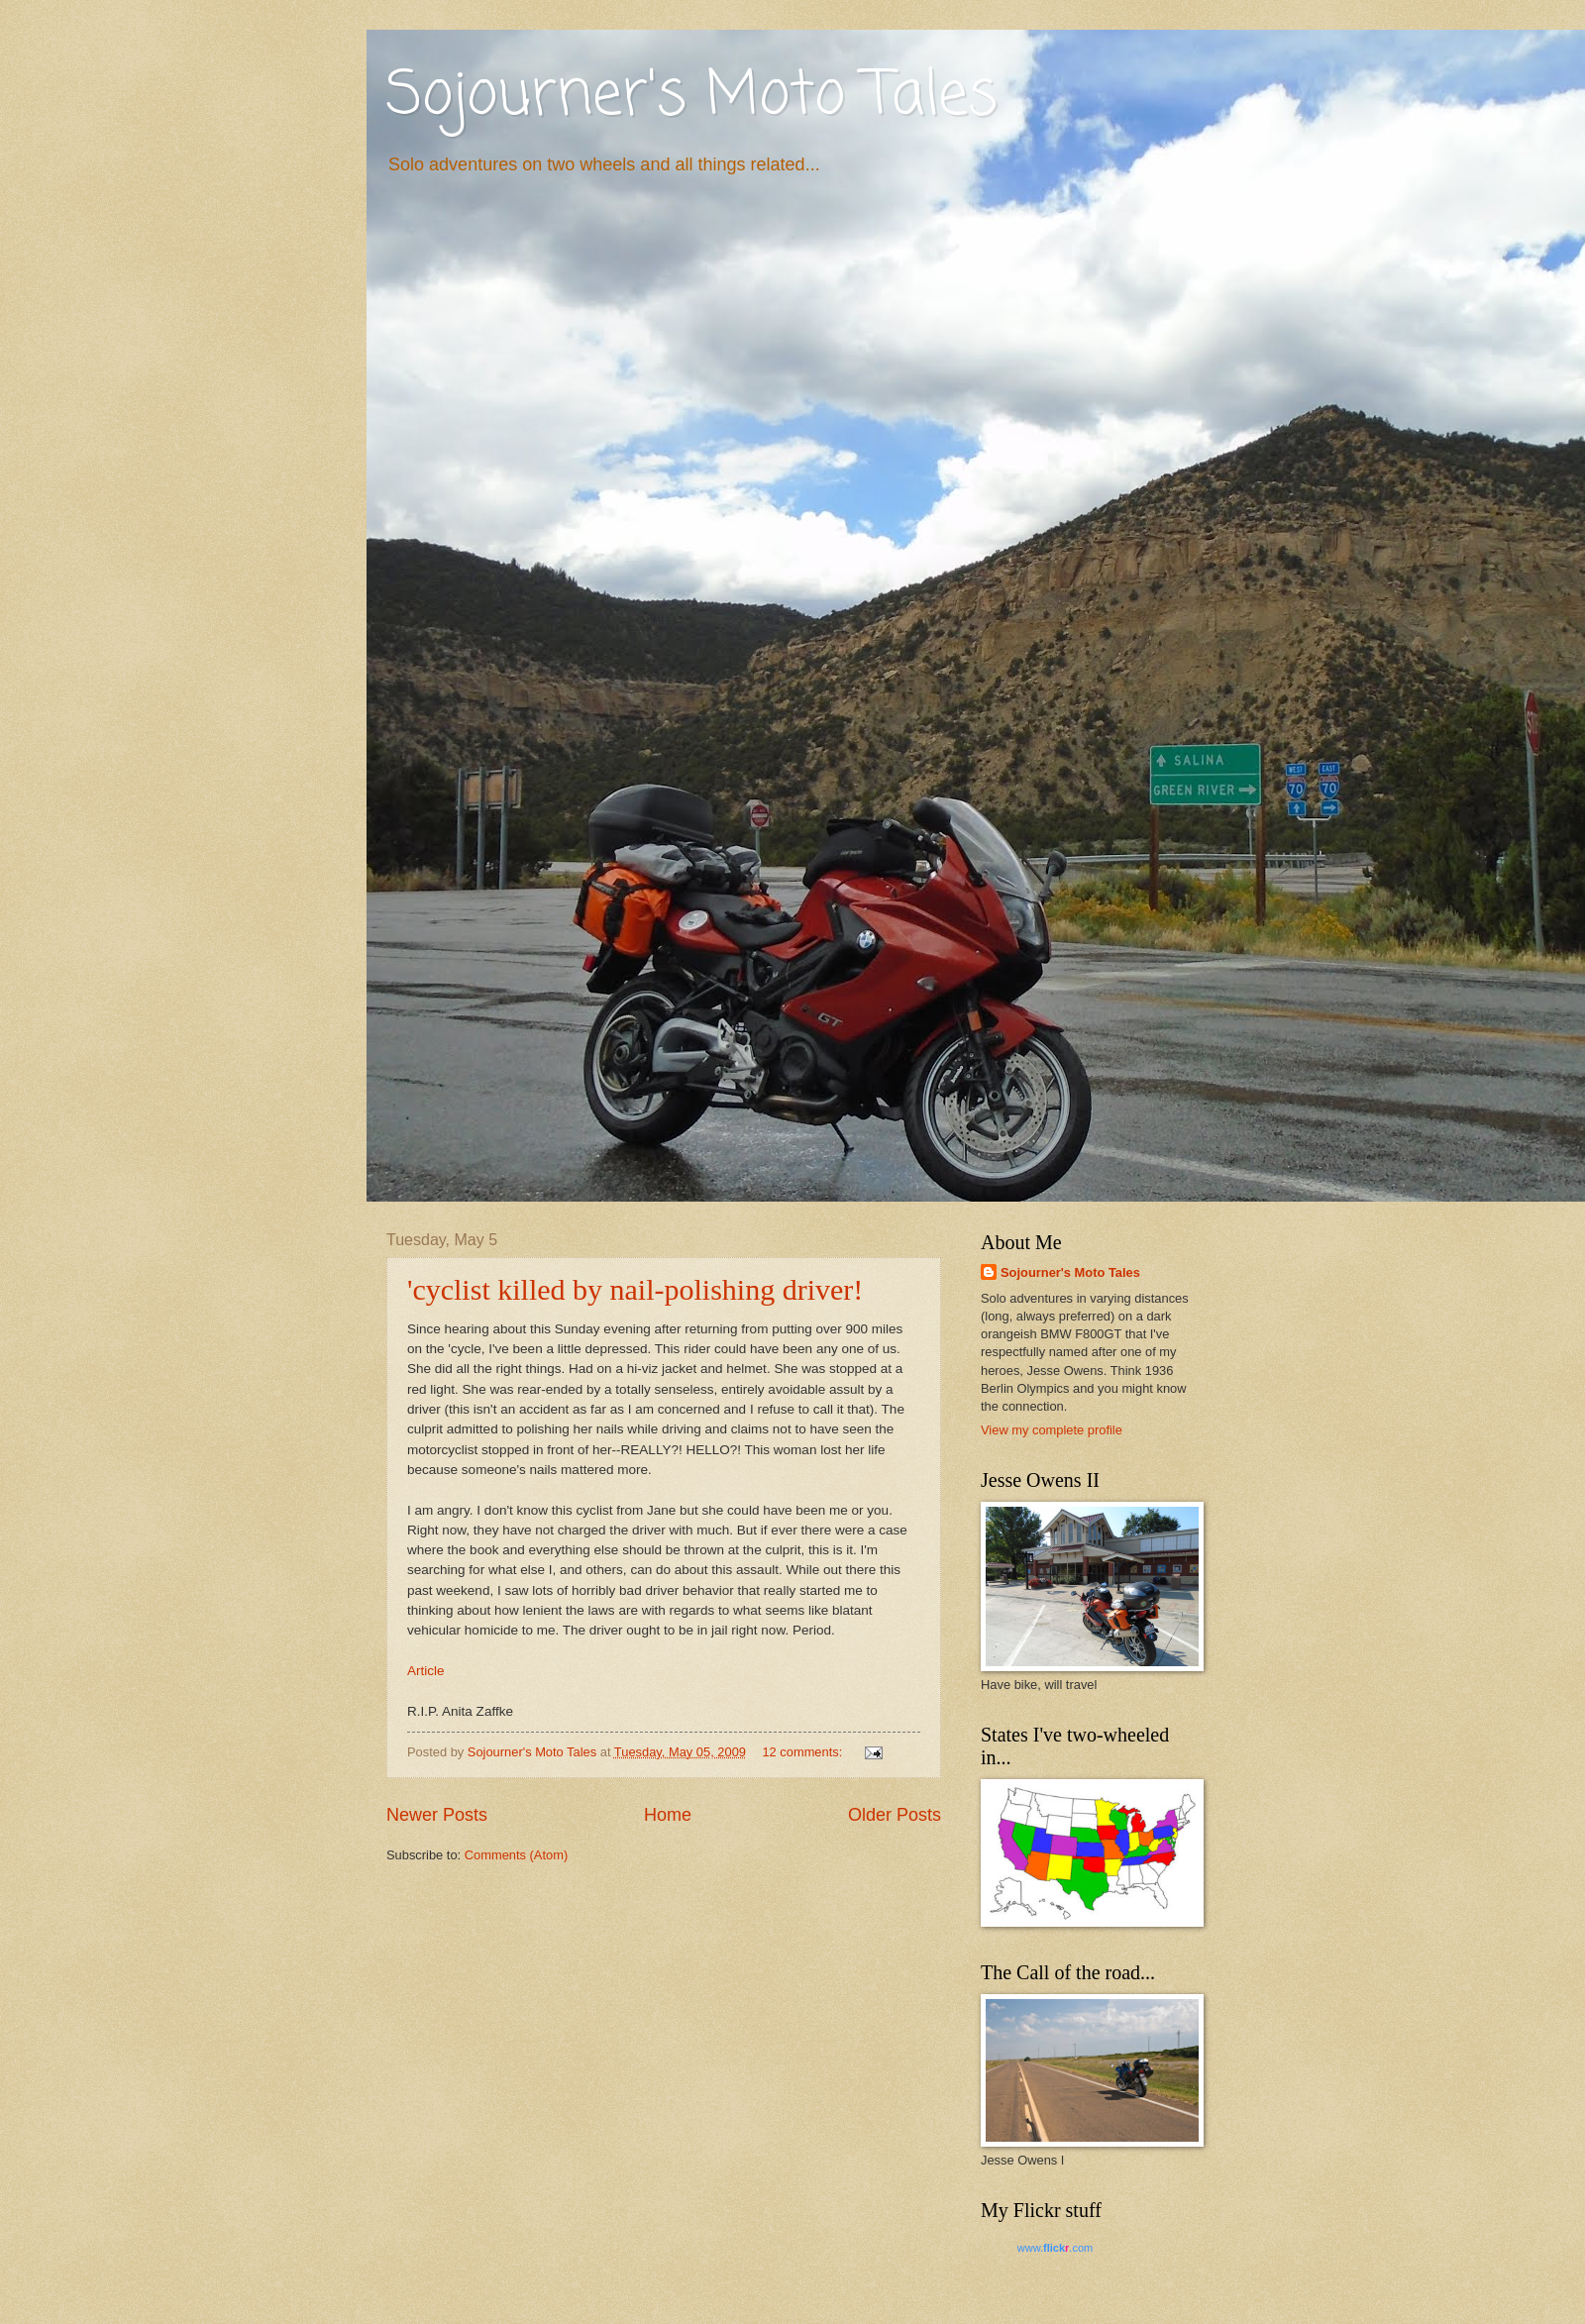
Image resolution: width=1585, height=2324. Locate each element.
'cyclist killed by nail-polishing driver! (635, 1289)
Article (426, 1670)
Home (667, 1815)
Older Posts (894, 1815)
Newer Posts (436, 1815)
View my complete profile (1051, 1430)
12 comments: (803, 1751)
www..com (1055, 2248)
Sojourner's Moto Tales (692, 97)
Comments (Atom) (516, 1855)
